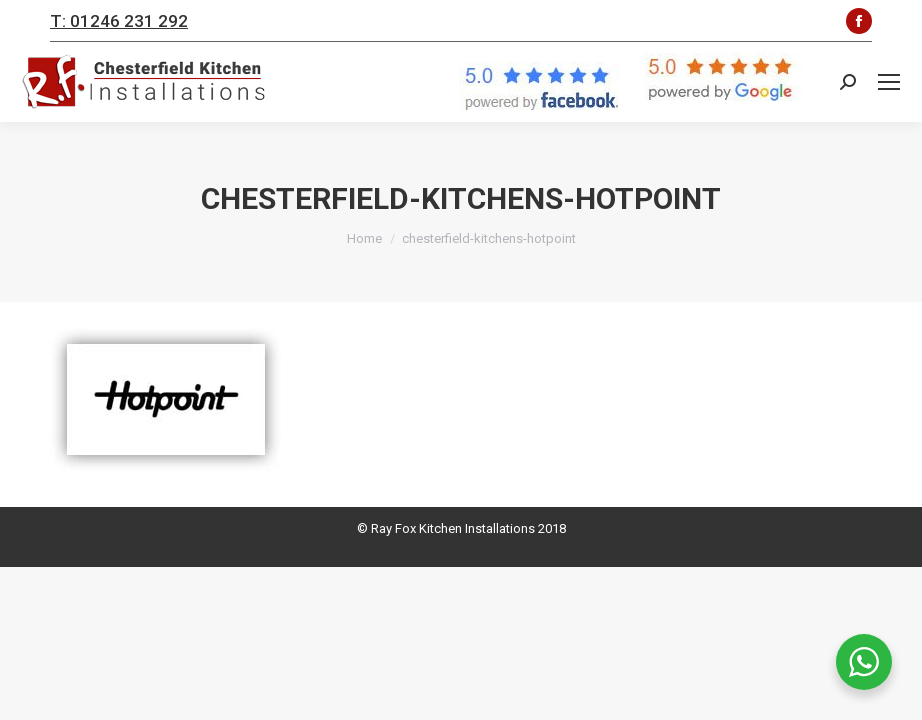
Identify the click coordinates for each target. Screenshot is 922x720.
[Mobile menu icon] (889, 82)
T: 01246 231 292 (119, 21)
